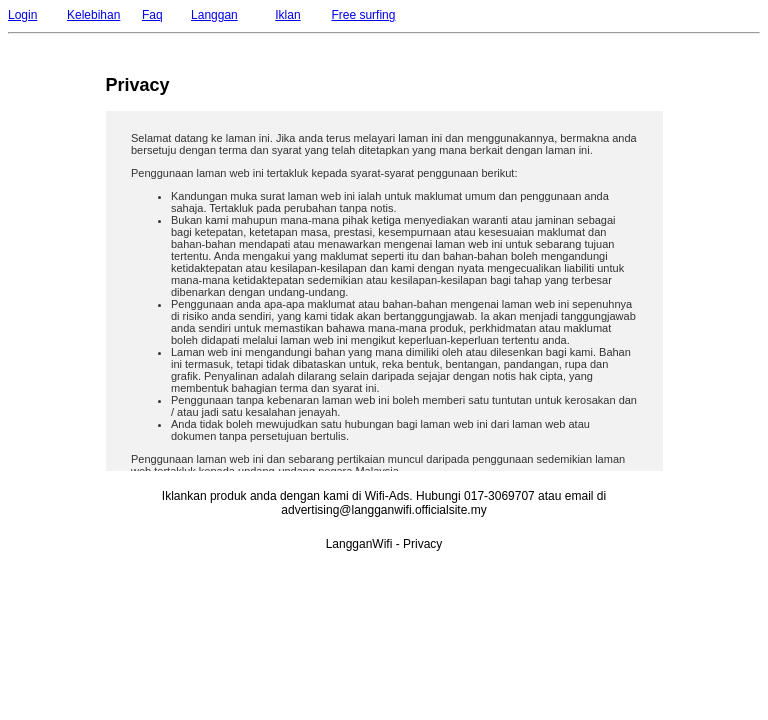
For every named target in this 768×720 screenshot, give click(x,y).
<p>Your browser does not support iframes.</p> (384, 291)
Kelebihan (93, 15)
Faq (152, 15)
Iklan (287, 15)
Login (22, 15)
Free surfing (363, 15)
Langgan (214, 15)
